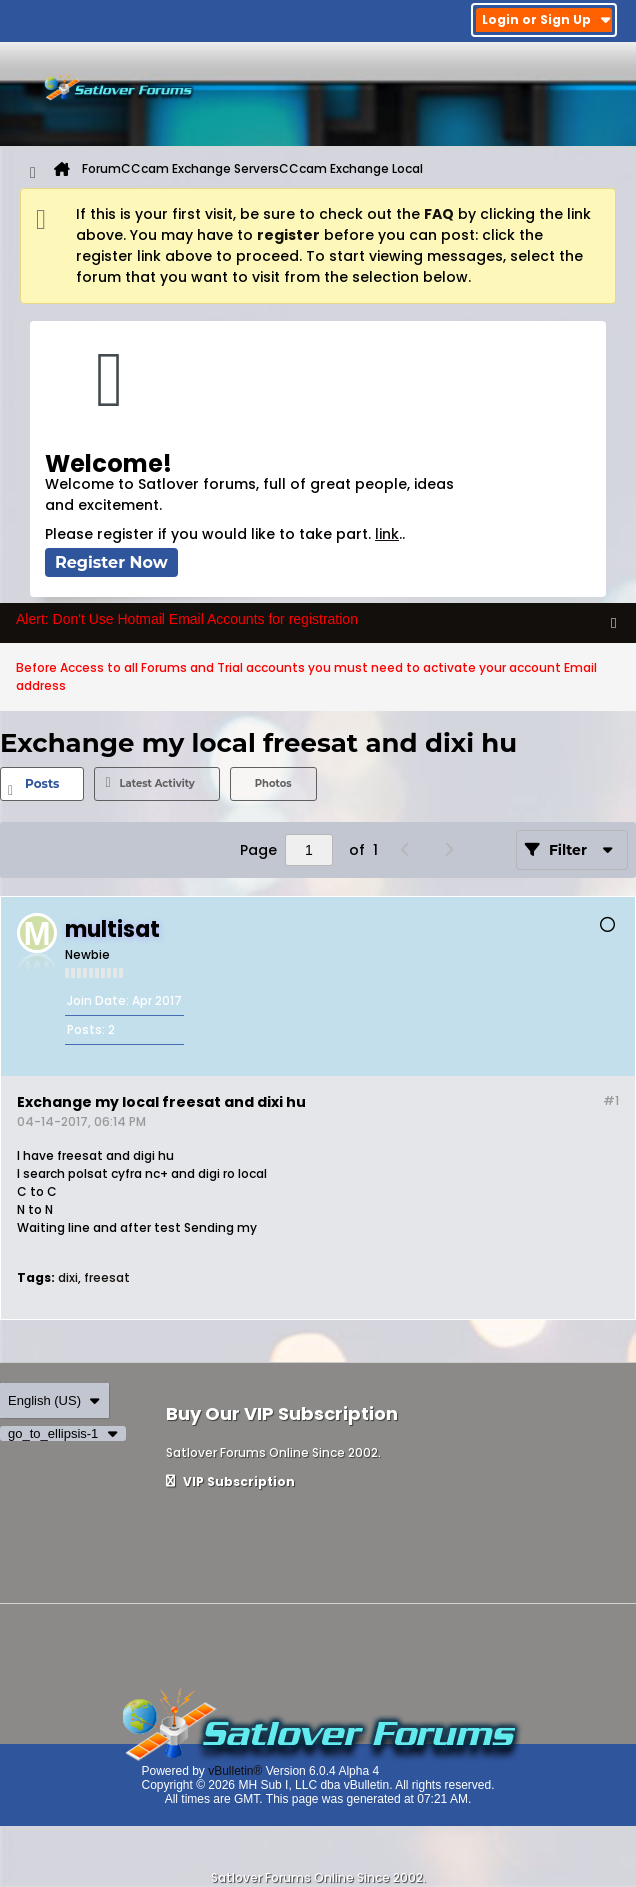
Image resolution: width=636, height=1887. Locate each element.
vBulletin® (235, 1771)
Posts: (86, 1029)
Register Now (111, 562)
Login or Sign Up (546, 19)
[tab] (42, 784)
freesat (107, 1277)
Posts (42, 783)
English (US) (54, 1400)
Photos (273, 783)
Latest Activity (156, 783)
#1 (611, 1100)
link (387, 534)
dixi (68, 1277)
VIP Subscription (230, 1481)
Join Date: (98, 1000)
